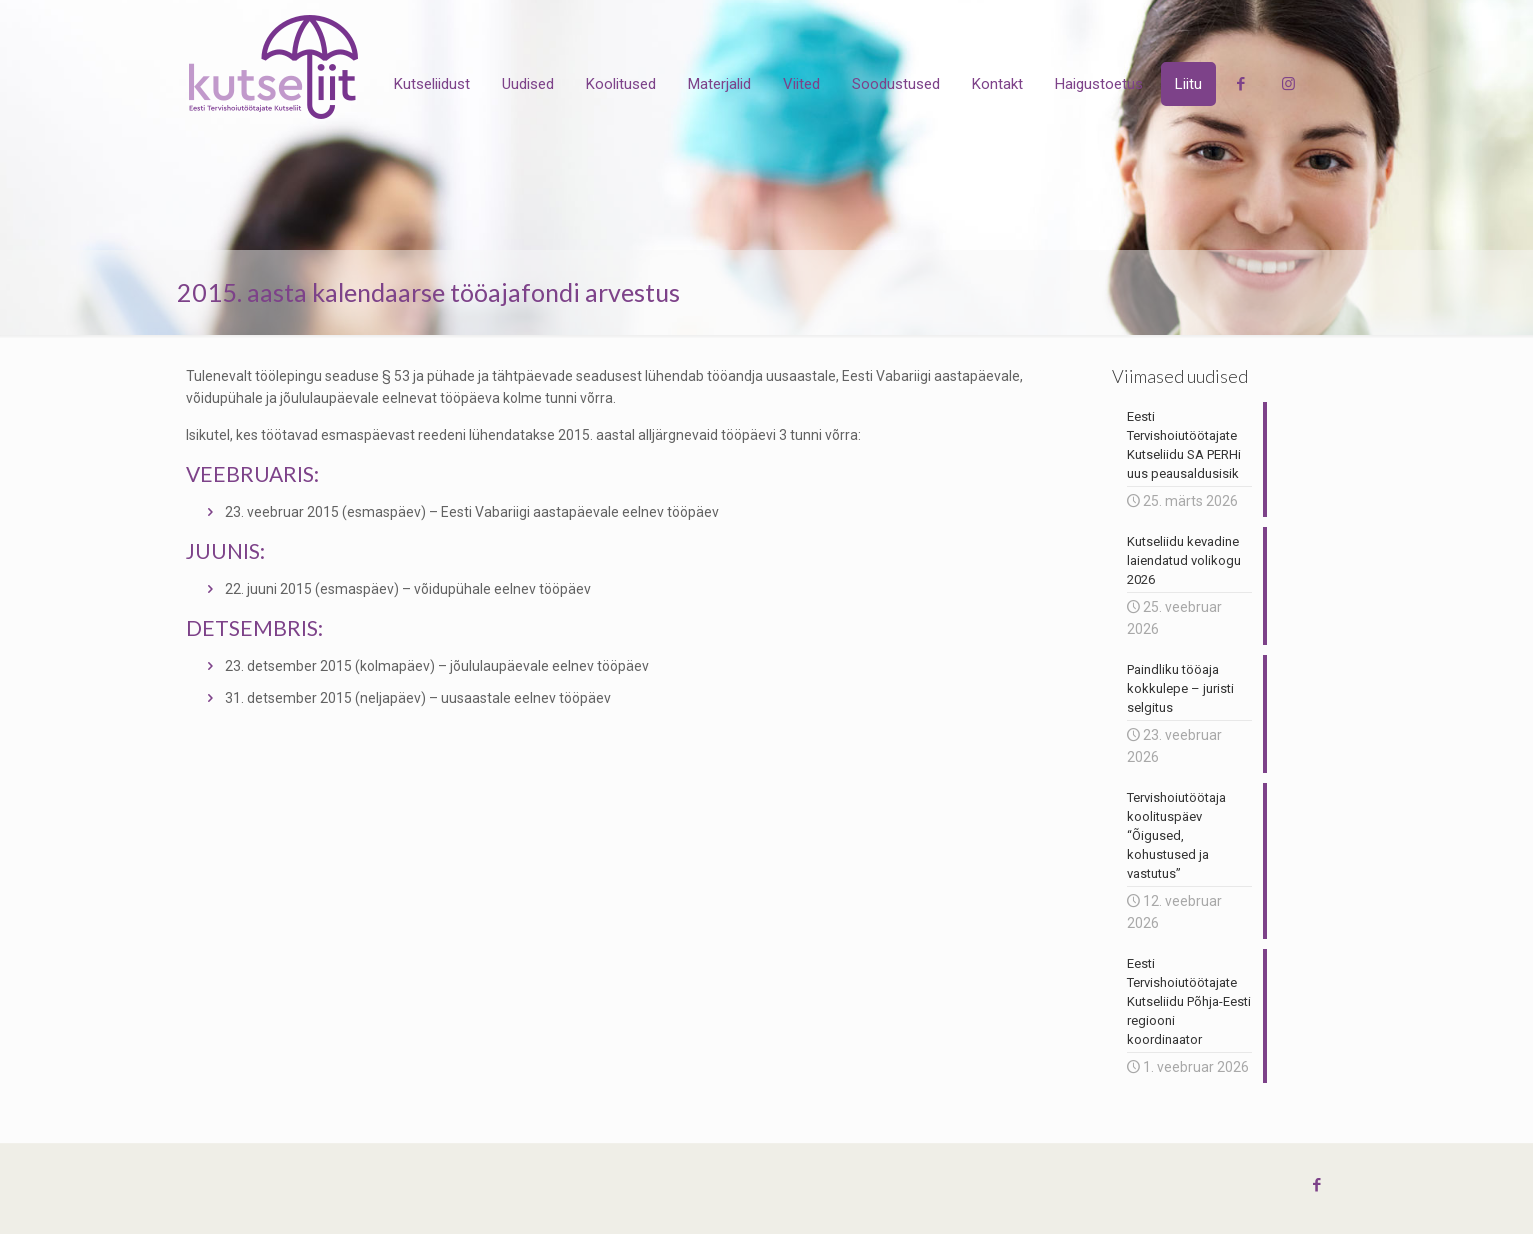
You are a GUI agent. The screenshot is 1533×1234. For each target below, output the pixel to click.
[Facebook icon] (1317, 1185)
